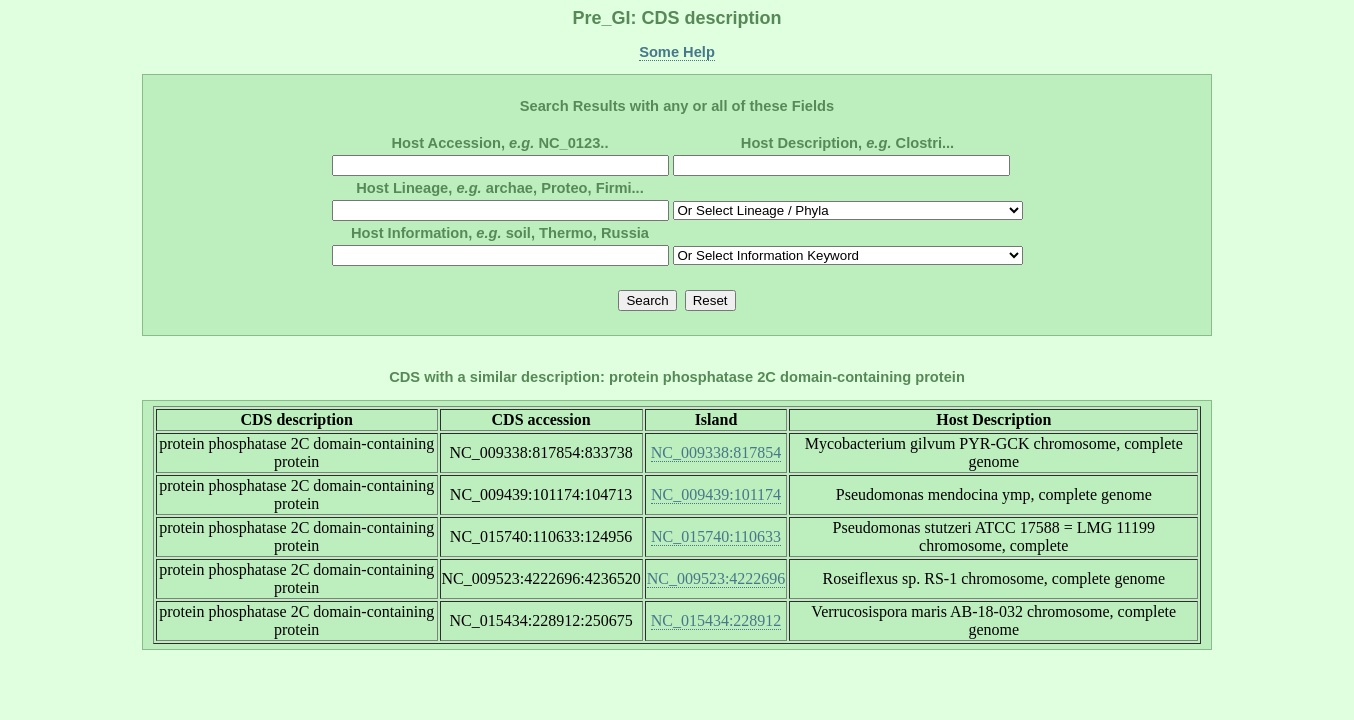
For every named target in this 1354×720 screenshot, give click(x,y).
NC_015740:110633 (716, 536)
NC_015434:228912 (716, 620)
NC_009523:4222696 (716, 578)
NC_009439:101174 (716, 494)
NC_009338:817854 (716, 452)
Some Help (677, 52)
